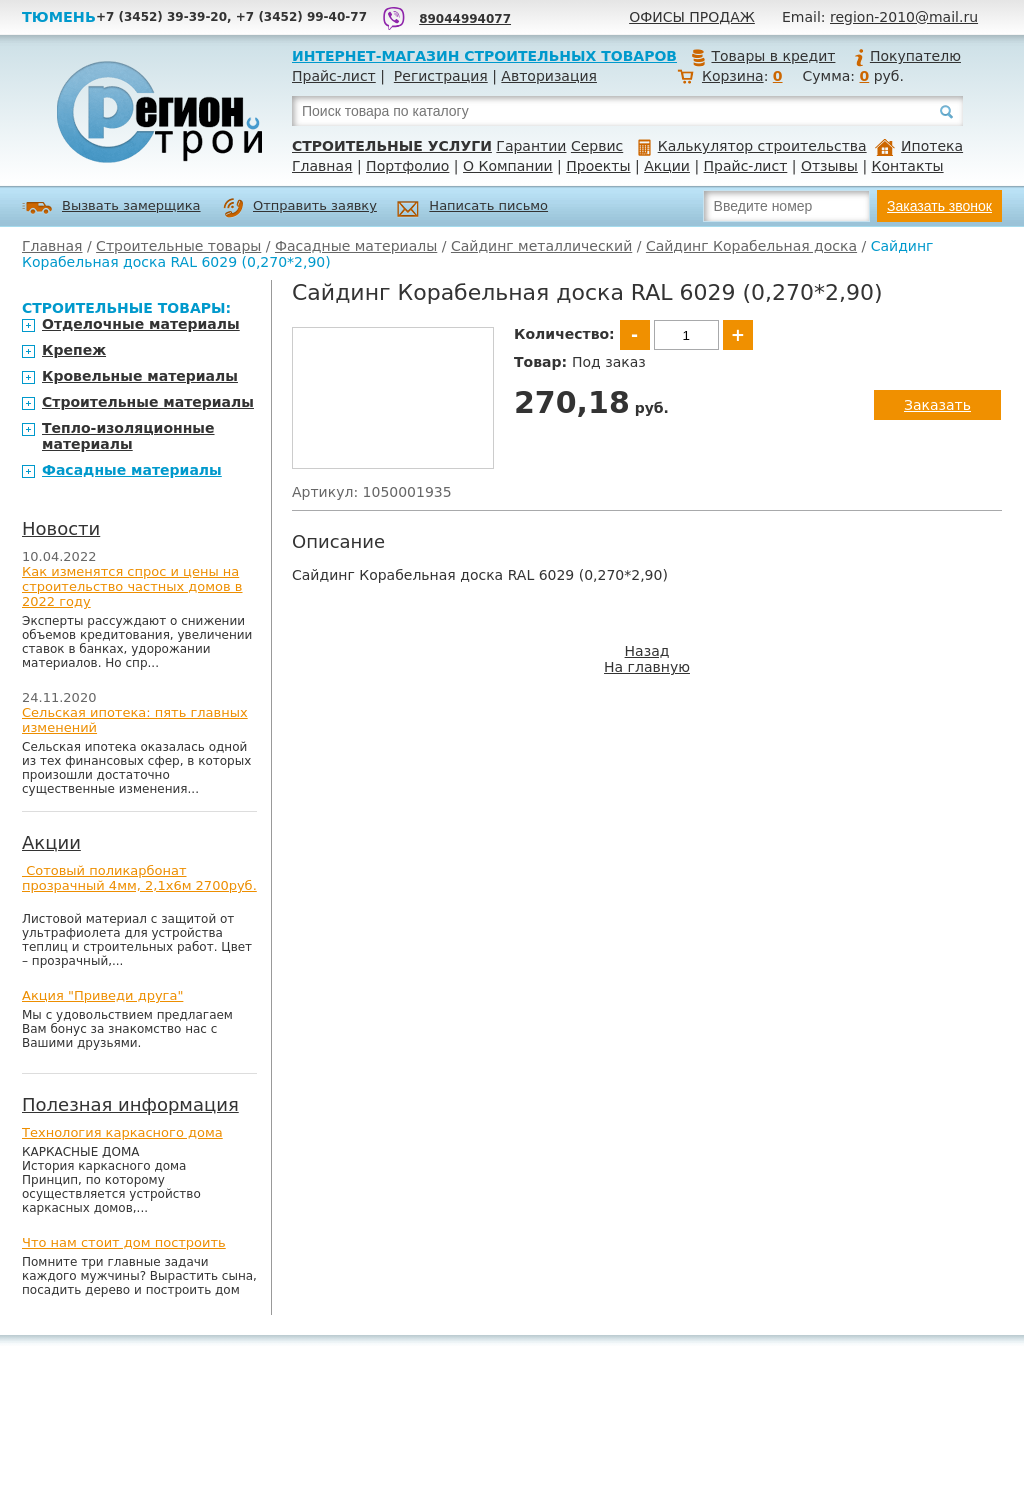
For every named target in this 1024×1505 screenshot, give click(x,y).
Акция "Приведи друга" (102, 995)
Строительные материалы (148, 402)
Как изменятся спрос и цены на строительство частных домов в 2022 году (132, 586)
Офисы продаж (692, 17)
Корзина (733, 76)
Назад (647, 651)
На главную (647, 667)
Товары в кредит (763, 56)
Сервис (597, 146)
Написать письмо (472, 208)
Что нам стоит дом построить (124, 1242)
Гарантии (531, 146)
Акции (667, 166)
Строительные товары (178, 246)
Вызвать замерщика (111, 207)
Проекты (598, 166)
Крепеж (74, 350)
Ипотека (919, 146)
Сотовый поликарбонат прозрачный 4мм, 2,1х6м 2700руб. (139, 878)
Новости (61, 528)
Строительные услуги (392, 146)
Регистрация (441, 76)
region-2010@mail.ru (904, 17)
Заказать (937, 405)
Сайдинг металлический (541, 246)
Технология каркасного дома (122, 1132)
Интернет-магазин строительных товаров (484, 56)
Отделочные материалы (141, 324)
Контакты (908, 166)
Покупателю (907, 56)
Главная (322, 166)
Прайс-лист (334, 76)
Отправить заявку (300, 208)
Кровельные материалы (140, 376)
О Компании (508, 166)
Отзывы (829, 166)
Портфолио (407, 166)
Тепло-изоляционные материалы (128, 436)
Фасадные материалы (356, 246)
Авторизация (549, 76)
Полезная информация (130, 1104)
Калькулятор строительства (752, 146)
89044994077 (465, 19)
